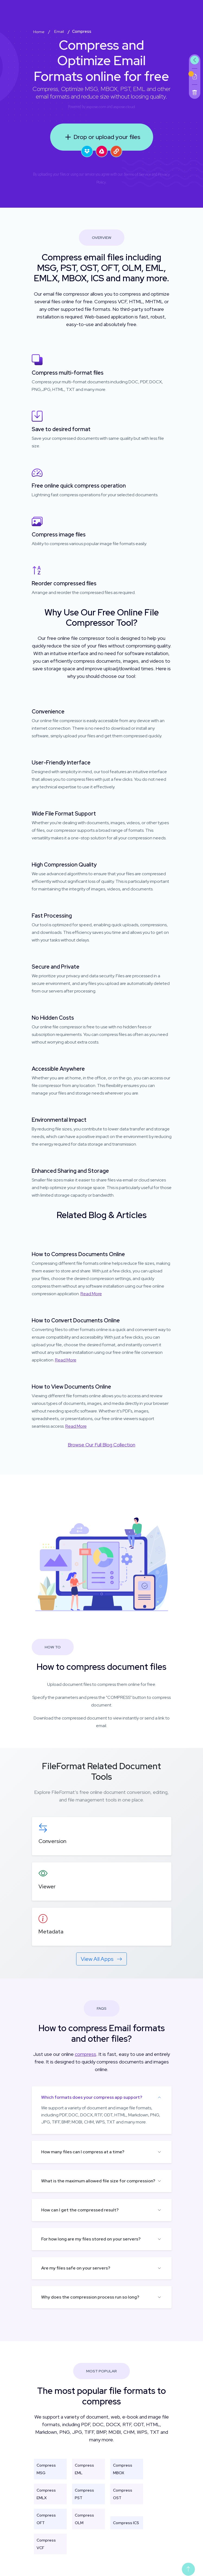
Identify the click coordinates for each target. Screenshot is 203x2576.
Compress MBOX (122, 2469)
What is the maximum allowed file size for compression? (98, 2181)
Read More (91, 1294)
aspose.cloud (124, 106)
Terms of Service (137, 174)
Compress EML (84, 2469)
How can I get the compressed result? (80, 2210)
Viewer (47, 1886)
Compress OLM (84, 2519)
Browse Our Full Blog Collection (101, 1445)
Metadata (50, 1931)
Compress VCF (46, 2544)
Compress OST (122, 2494)
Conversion (52, 1841)
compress (85, 2054)
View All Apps (101, 1958)
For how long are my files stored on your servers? (91, 2239)
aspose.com (96, 106)
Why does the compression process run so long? (90, 2297)
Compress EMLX (46, 2494)
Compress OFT (46, 2519)
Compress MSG (46, 2469)
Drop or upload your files (101, 137)
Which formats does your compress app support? (91, 2097)
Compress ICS (126, 2522)
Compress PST (84, 2494)
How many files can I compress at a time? (82, 2152)
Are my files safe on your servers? (75, 2268)
